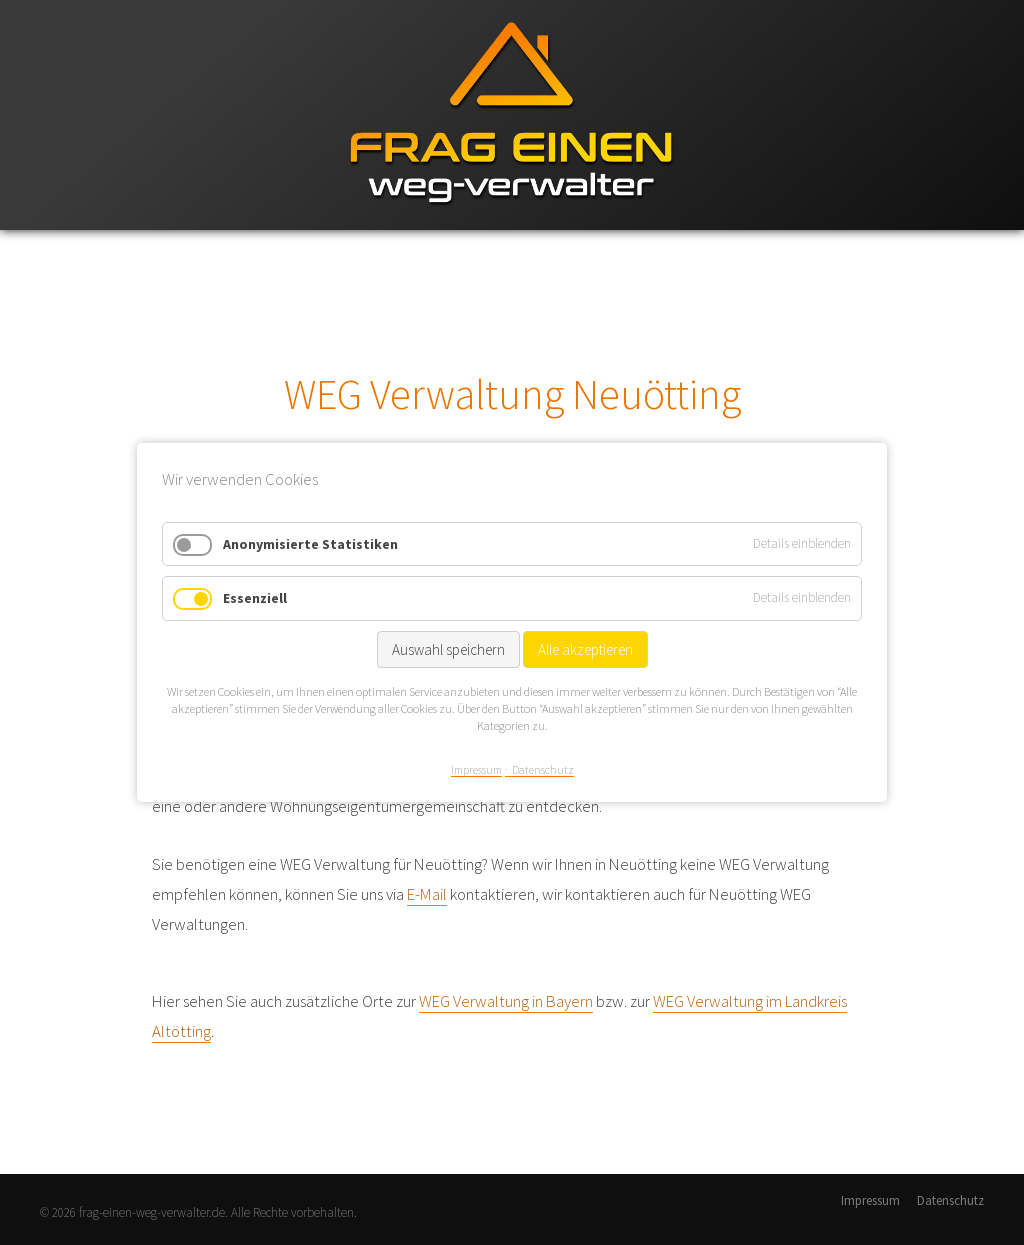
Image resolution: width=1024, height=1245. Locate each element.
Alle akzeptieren (585, 649)
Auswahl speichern (448, 649)
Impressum (870, 1200)
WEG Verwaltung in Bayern (506, 1001)
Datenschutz (950, 1200)
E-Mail (427, 894)
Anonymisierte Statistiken (310, 544)
